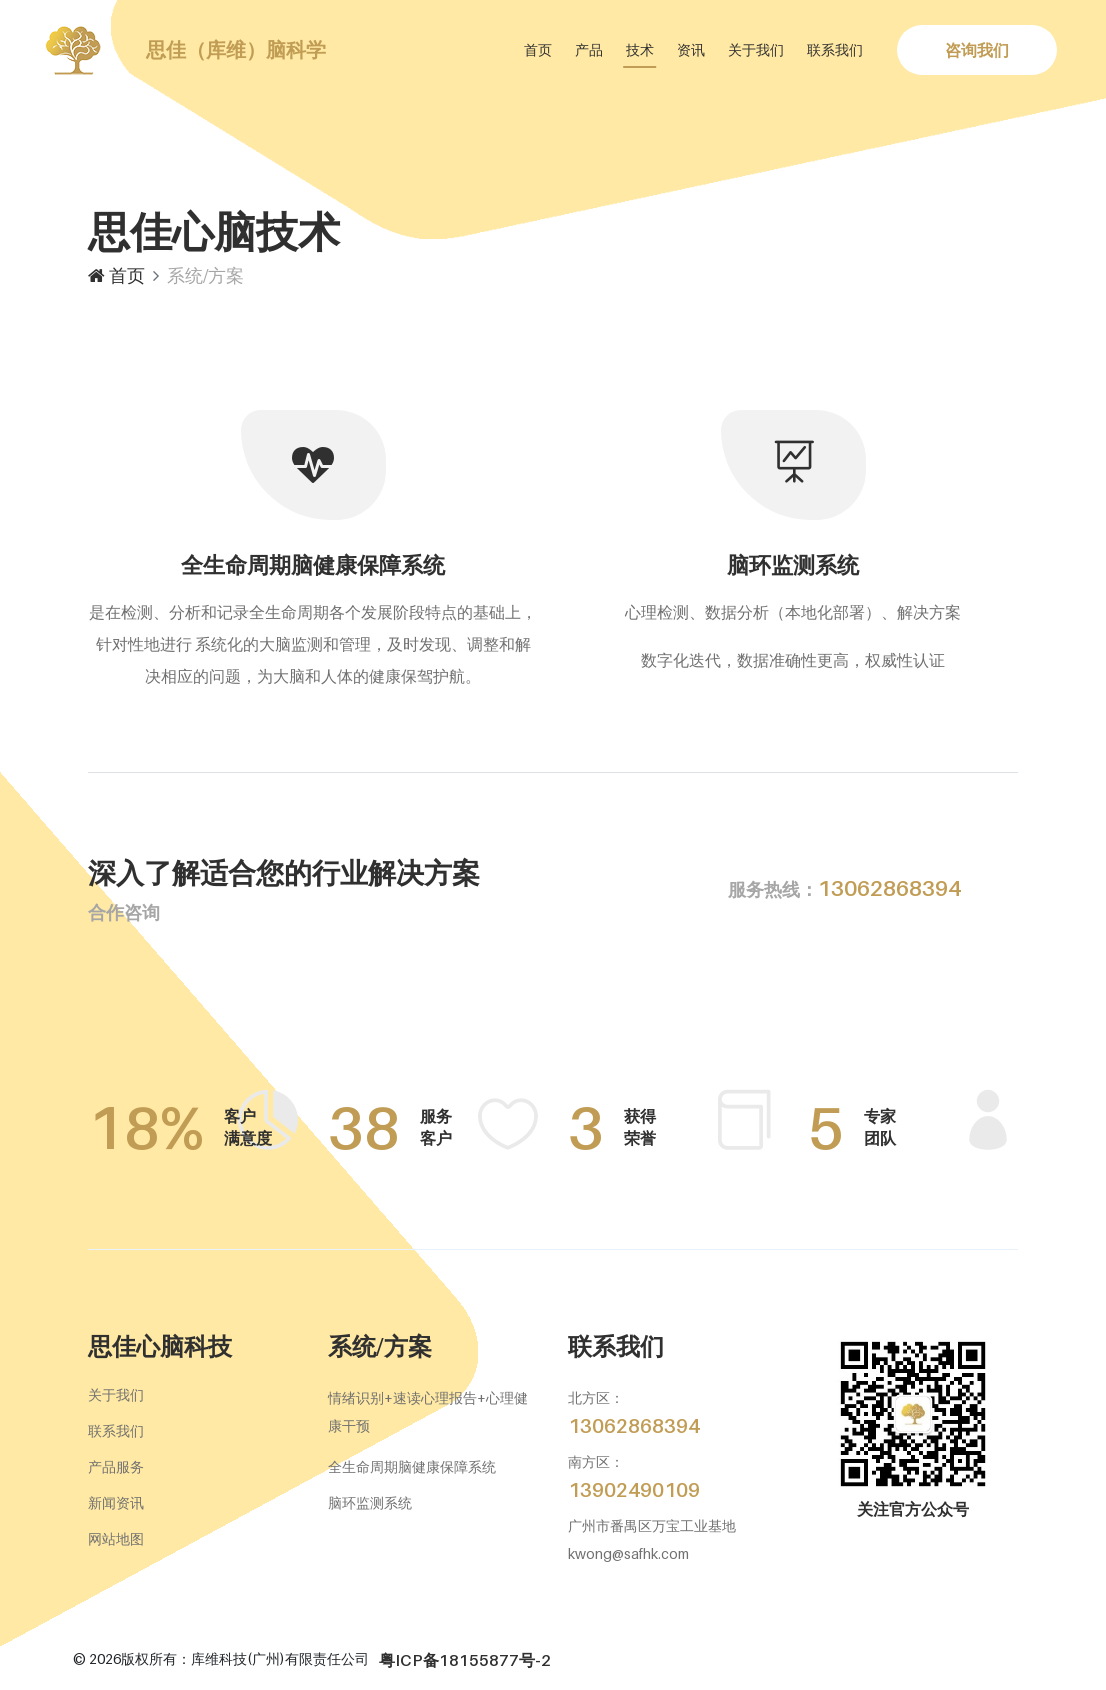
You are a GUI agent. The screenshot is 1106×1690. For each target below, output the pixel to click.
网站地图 (116, 1538)
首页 (538, 49)
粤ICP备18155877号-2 (465, 1660)
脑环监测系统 (370, 1502)
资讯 (691, 49)
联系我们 (835, 49)
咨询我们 (977, 50)
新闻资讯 (116, 1502)
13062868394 (844, 888)
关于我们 (756, 49)
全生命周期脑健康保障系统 (412, 1466)
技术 (640, 49)
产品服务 (116, 1466)
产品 (589, 49)
